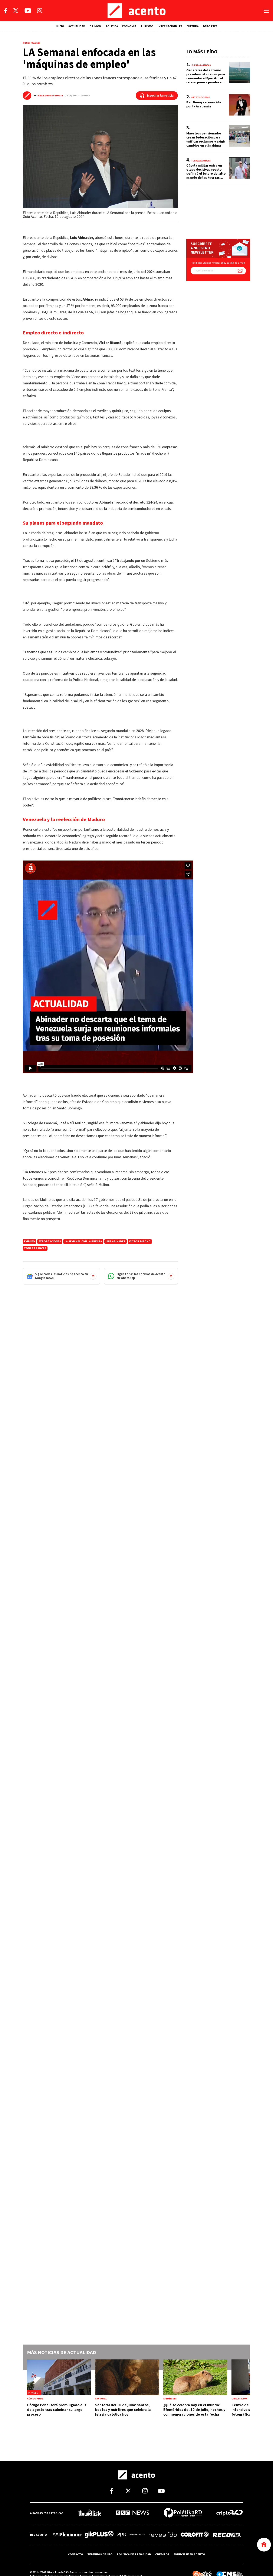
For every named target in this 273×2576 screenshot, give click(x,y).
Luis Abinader (115, 1241)
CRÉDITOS (162, 2545)
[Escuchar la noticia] (157, 95)
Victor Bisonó (140, 1241)
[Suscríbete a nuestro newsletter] (240, 270)
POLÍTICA (111, 26)
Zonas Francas (35, 1248)
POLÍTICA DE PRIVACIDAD (134, 2545)
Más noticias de (61, 2352)
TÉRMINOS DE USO (99, 2545)
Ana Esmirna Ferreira (50, 95)
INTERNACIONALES (170, 26)
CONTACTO (75, 2545)
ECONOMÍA (129, 26)
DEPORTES (210, 26)
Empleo (29, 1241)
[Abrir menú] (266, 11)
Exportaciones (50, 1241)
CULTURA (193, 26)
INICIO (60, 26)
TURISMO (147, 26)
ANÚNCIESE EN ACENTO (189, 2545)
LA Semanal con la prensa (83, 1241)
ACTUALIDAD (76, 26)
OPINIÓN (95, 26)
